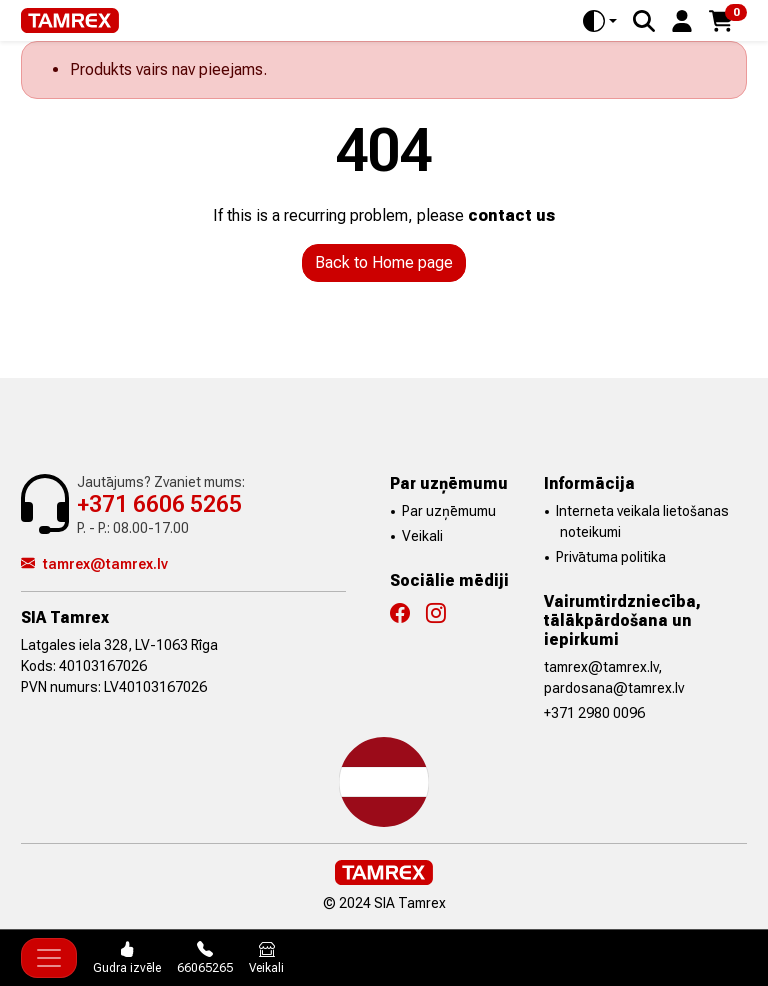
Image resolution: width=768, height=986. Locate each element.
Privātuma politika (611, 557)
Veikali (422, 536)
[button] (682, 19)
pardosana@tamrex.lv (614, 688)
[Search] (644, 21)
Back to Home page (384, 262)
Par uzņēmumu (449, 511)
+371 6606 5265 (159, 504)
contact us (511, 215)
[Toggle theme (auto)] (600, 21)
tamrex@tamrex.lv (94, 564)
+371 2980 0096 (594, 713)
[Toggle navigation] (49, 958)
